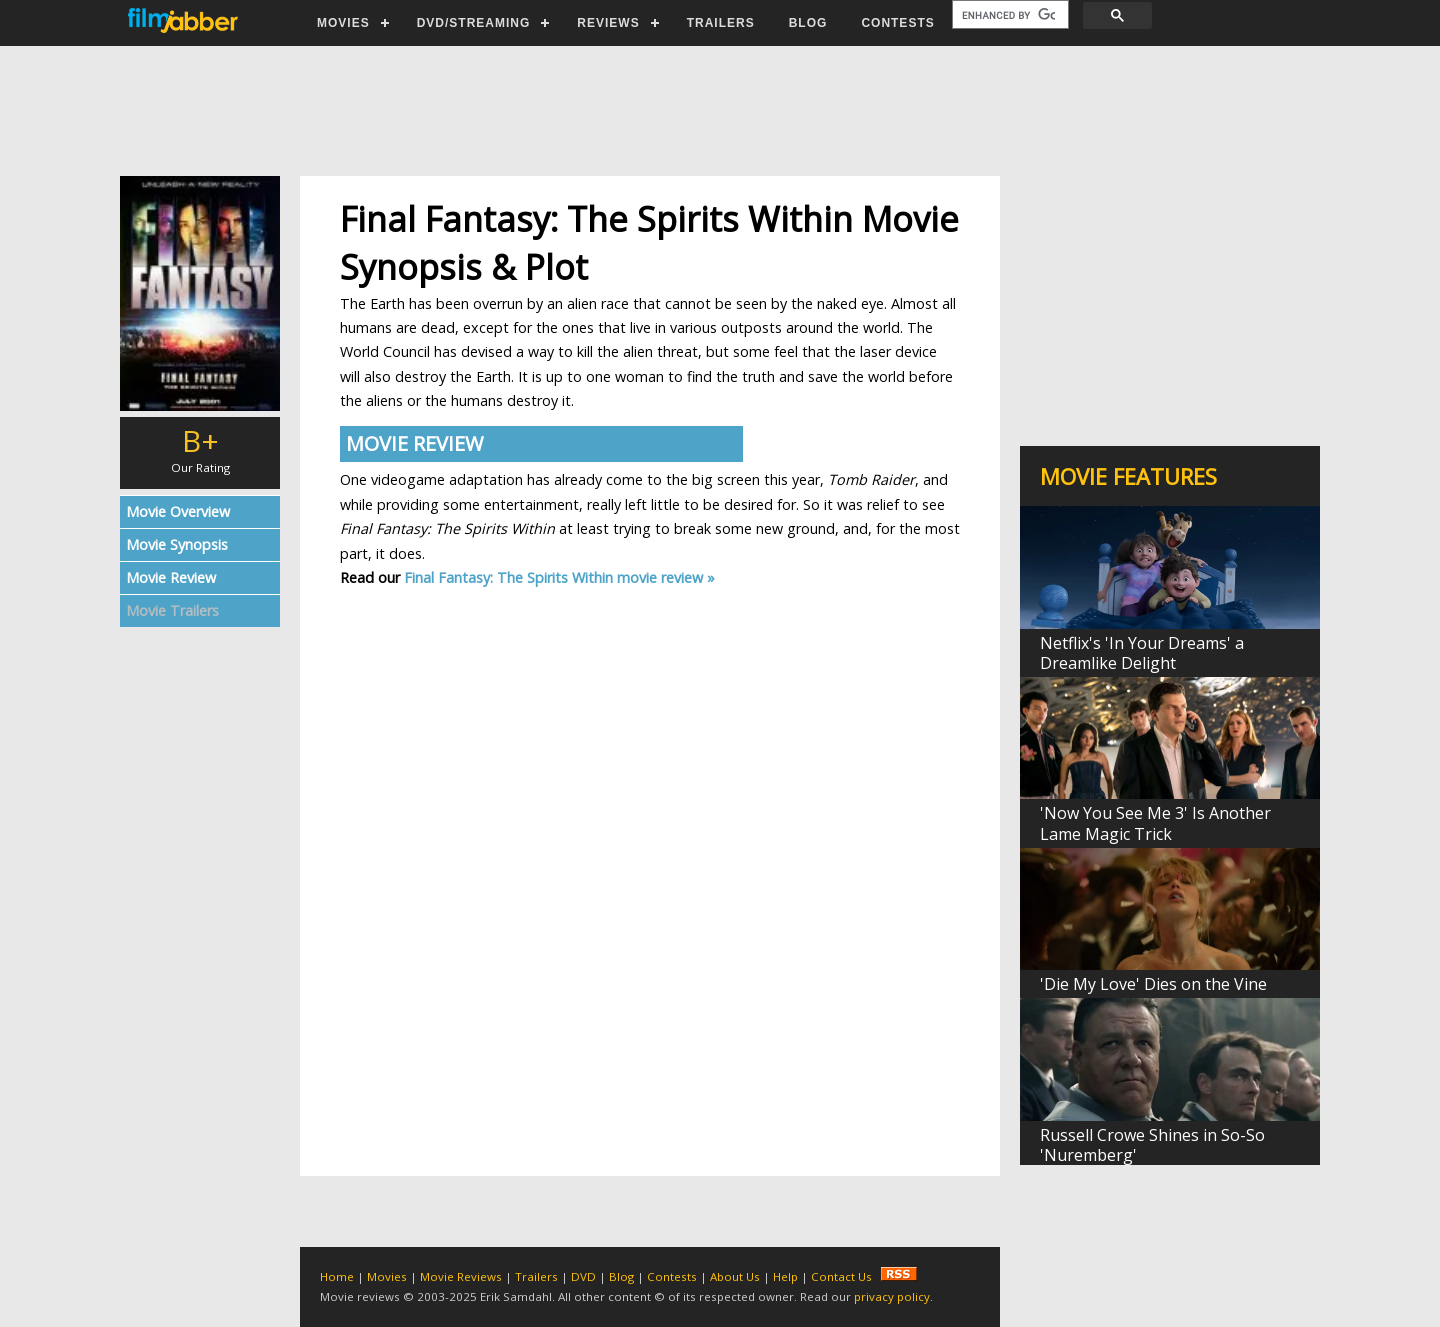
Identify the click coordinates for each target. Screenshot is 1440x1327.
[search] (1008, 15)
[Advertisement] (719, 111)
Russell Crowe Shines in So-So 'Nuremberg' (1152, 1145)
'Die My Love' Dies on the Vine (1153, 984)
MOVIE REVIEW (414, 443)
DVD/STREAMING (474, 23)
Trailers (536, 1276)
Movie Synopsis (177, 544)
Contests (672, 1276)
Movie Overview (178, 511)
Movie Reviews (461, 1276)
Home (337, 1276)
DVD (583, 1276)
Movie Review (171, 577)
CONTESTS (897, 23)
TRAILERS (721, 23)
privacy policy (892, 1296)
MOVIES (343, 23)
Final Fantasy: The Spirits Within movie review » (559, 577)
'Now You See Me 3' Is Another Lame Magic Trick (1155, 823)
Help (785, 1276)
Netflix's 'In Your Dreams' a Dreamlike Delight (1142, 653)
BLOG (808, 23)
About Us (735, 1276)
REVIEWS (608, 23)
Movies (387, 1276)
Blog (621, 1276)
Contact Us (841, 1276)
